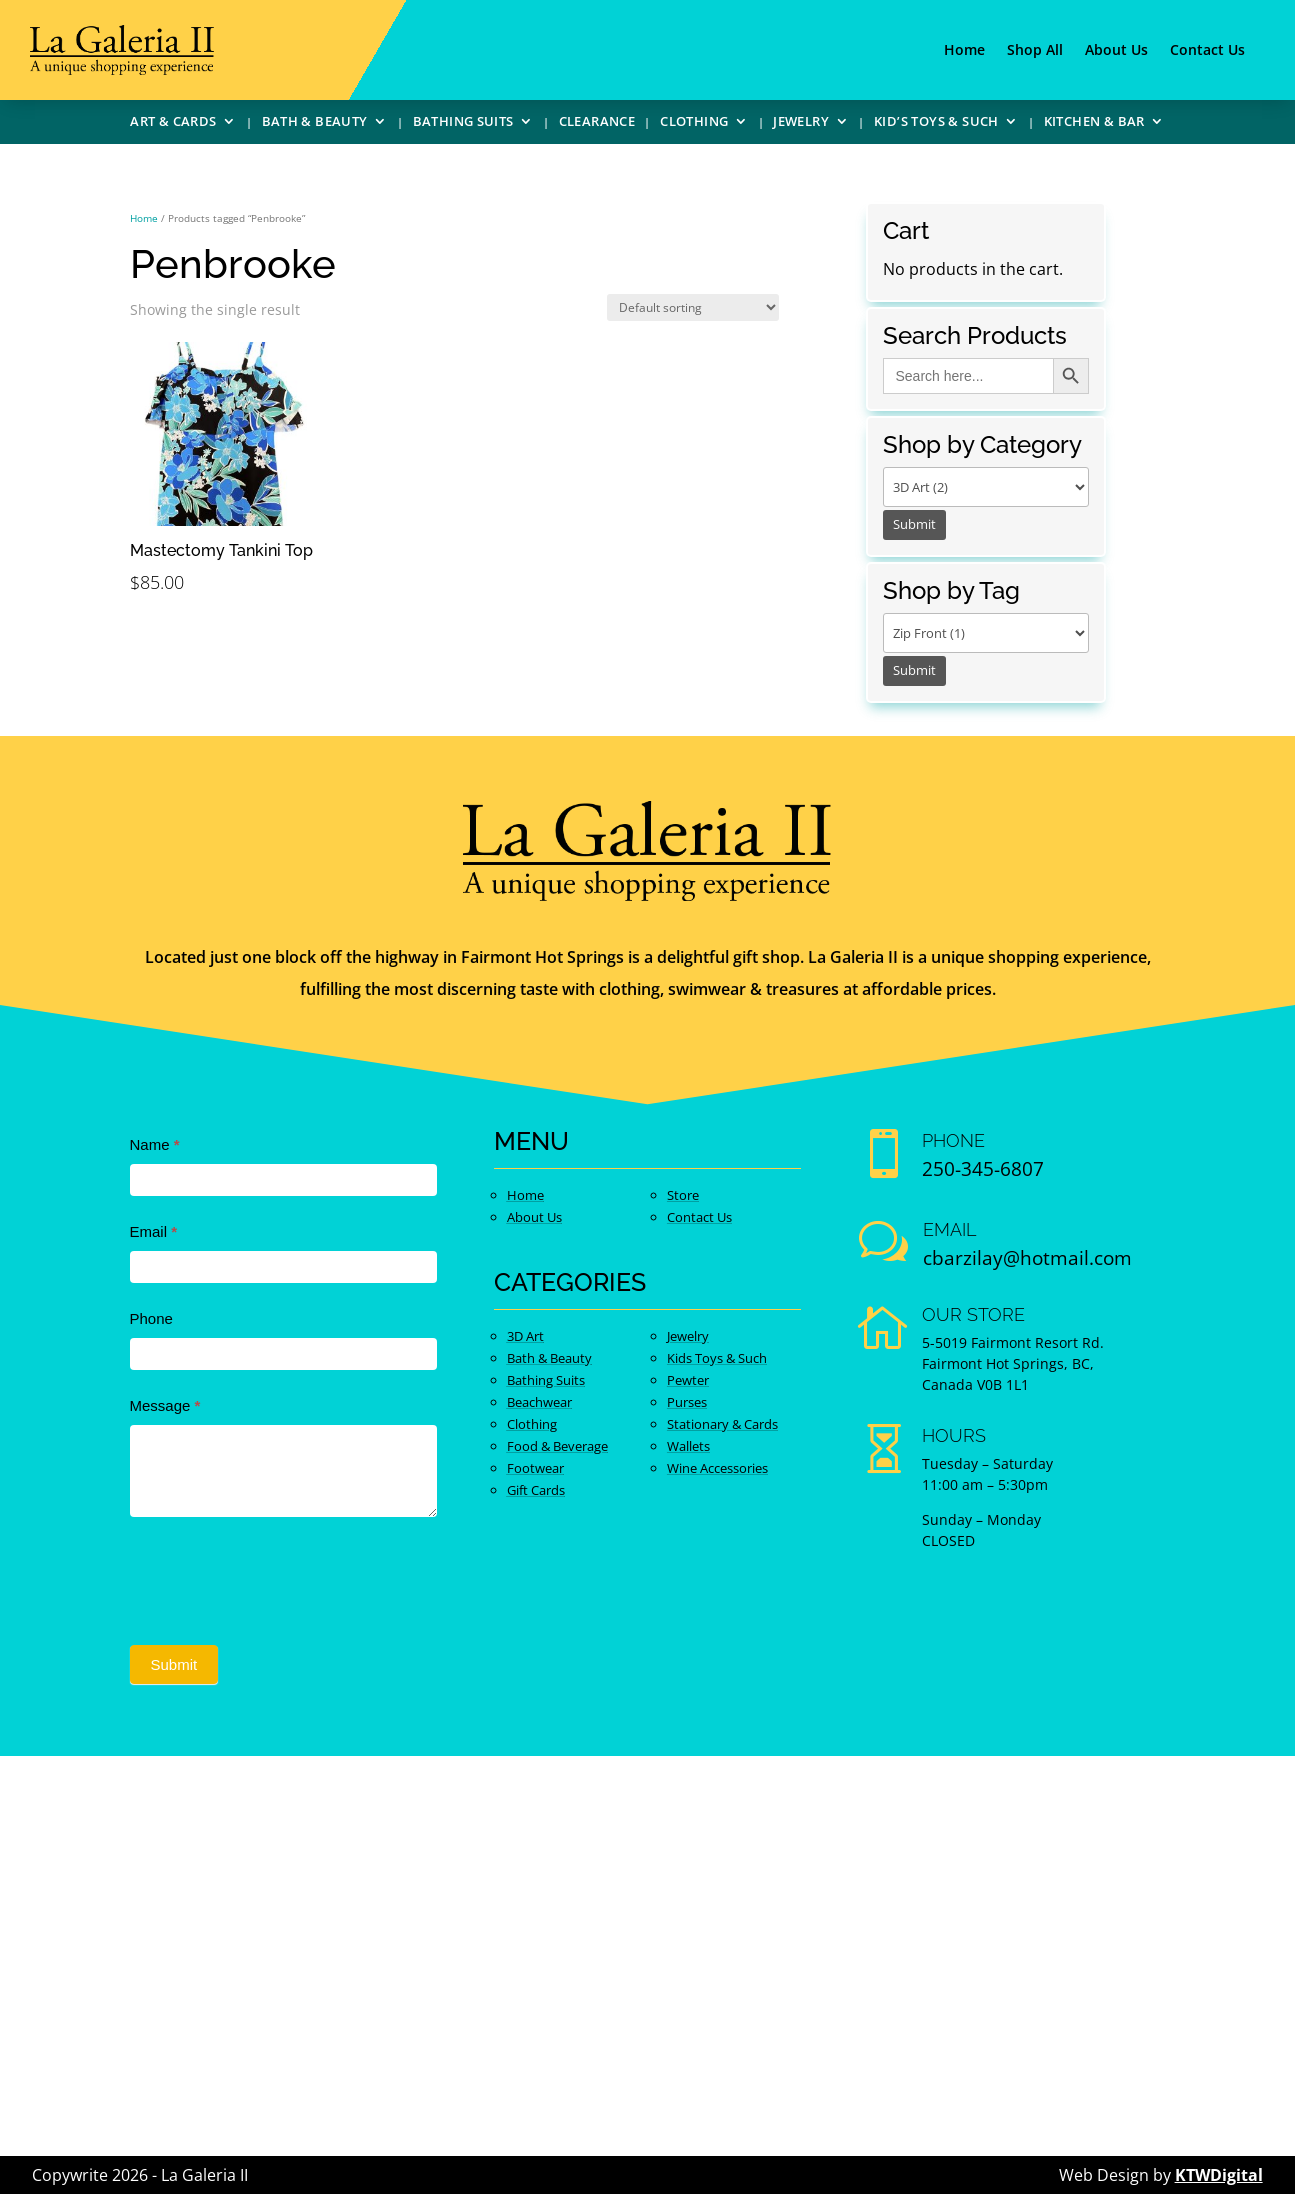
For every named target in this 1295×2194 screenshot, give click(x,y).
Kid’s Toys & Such (936, 124)
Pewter (688, 1380)
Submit (174, 1664)
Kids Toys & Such (717, 1358)
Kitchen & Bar (1094, 124)
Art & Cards (173, 124)
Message (165, 1405)
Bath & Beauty (315, 124)
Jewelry (801, 124)
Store (683, 1195)
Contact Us (1207, 51)
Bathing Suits (463, 124)
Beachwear (539, 1402)
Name (155, 1144)
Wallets (688, 1446)
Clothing (694, 124)
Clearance (597, 124)
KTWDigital (1219, 2175)
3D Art (525, 1336)
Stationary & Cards (722, 1424)
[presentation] (282, 1576)
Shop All (1035, 51)
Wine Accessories (717, 1468)
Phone (151, 1318)
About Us (1116, 51)
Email (154, 1231)
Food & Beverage (557, 1446)
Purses (687, 1402)
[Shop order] (693, 307)
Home (964, 51)
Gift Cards (536, 1490)
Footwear (535, 1468)
